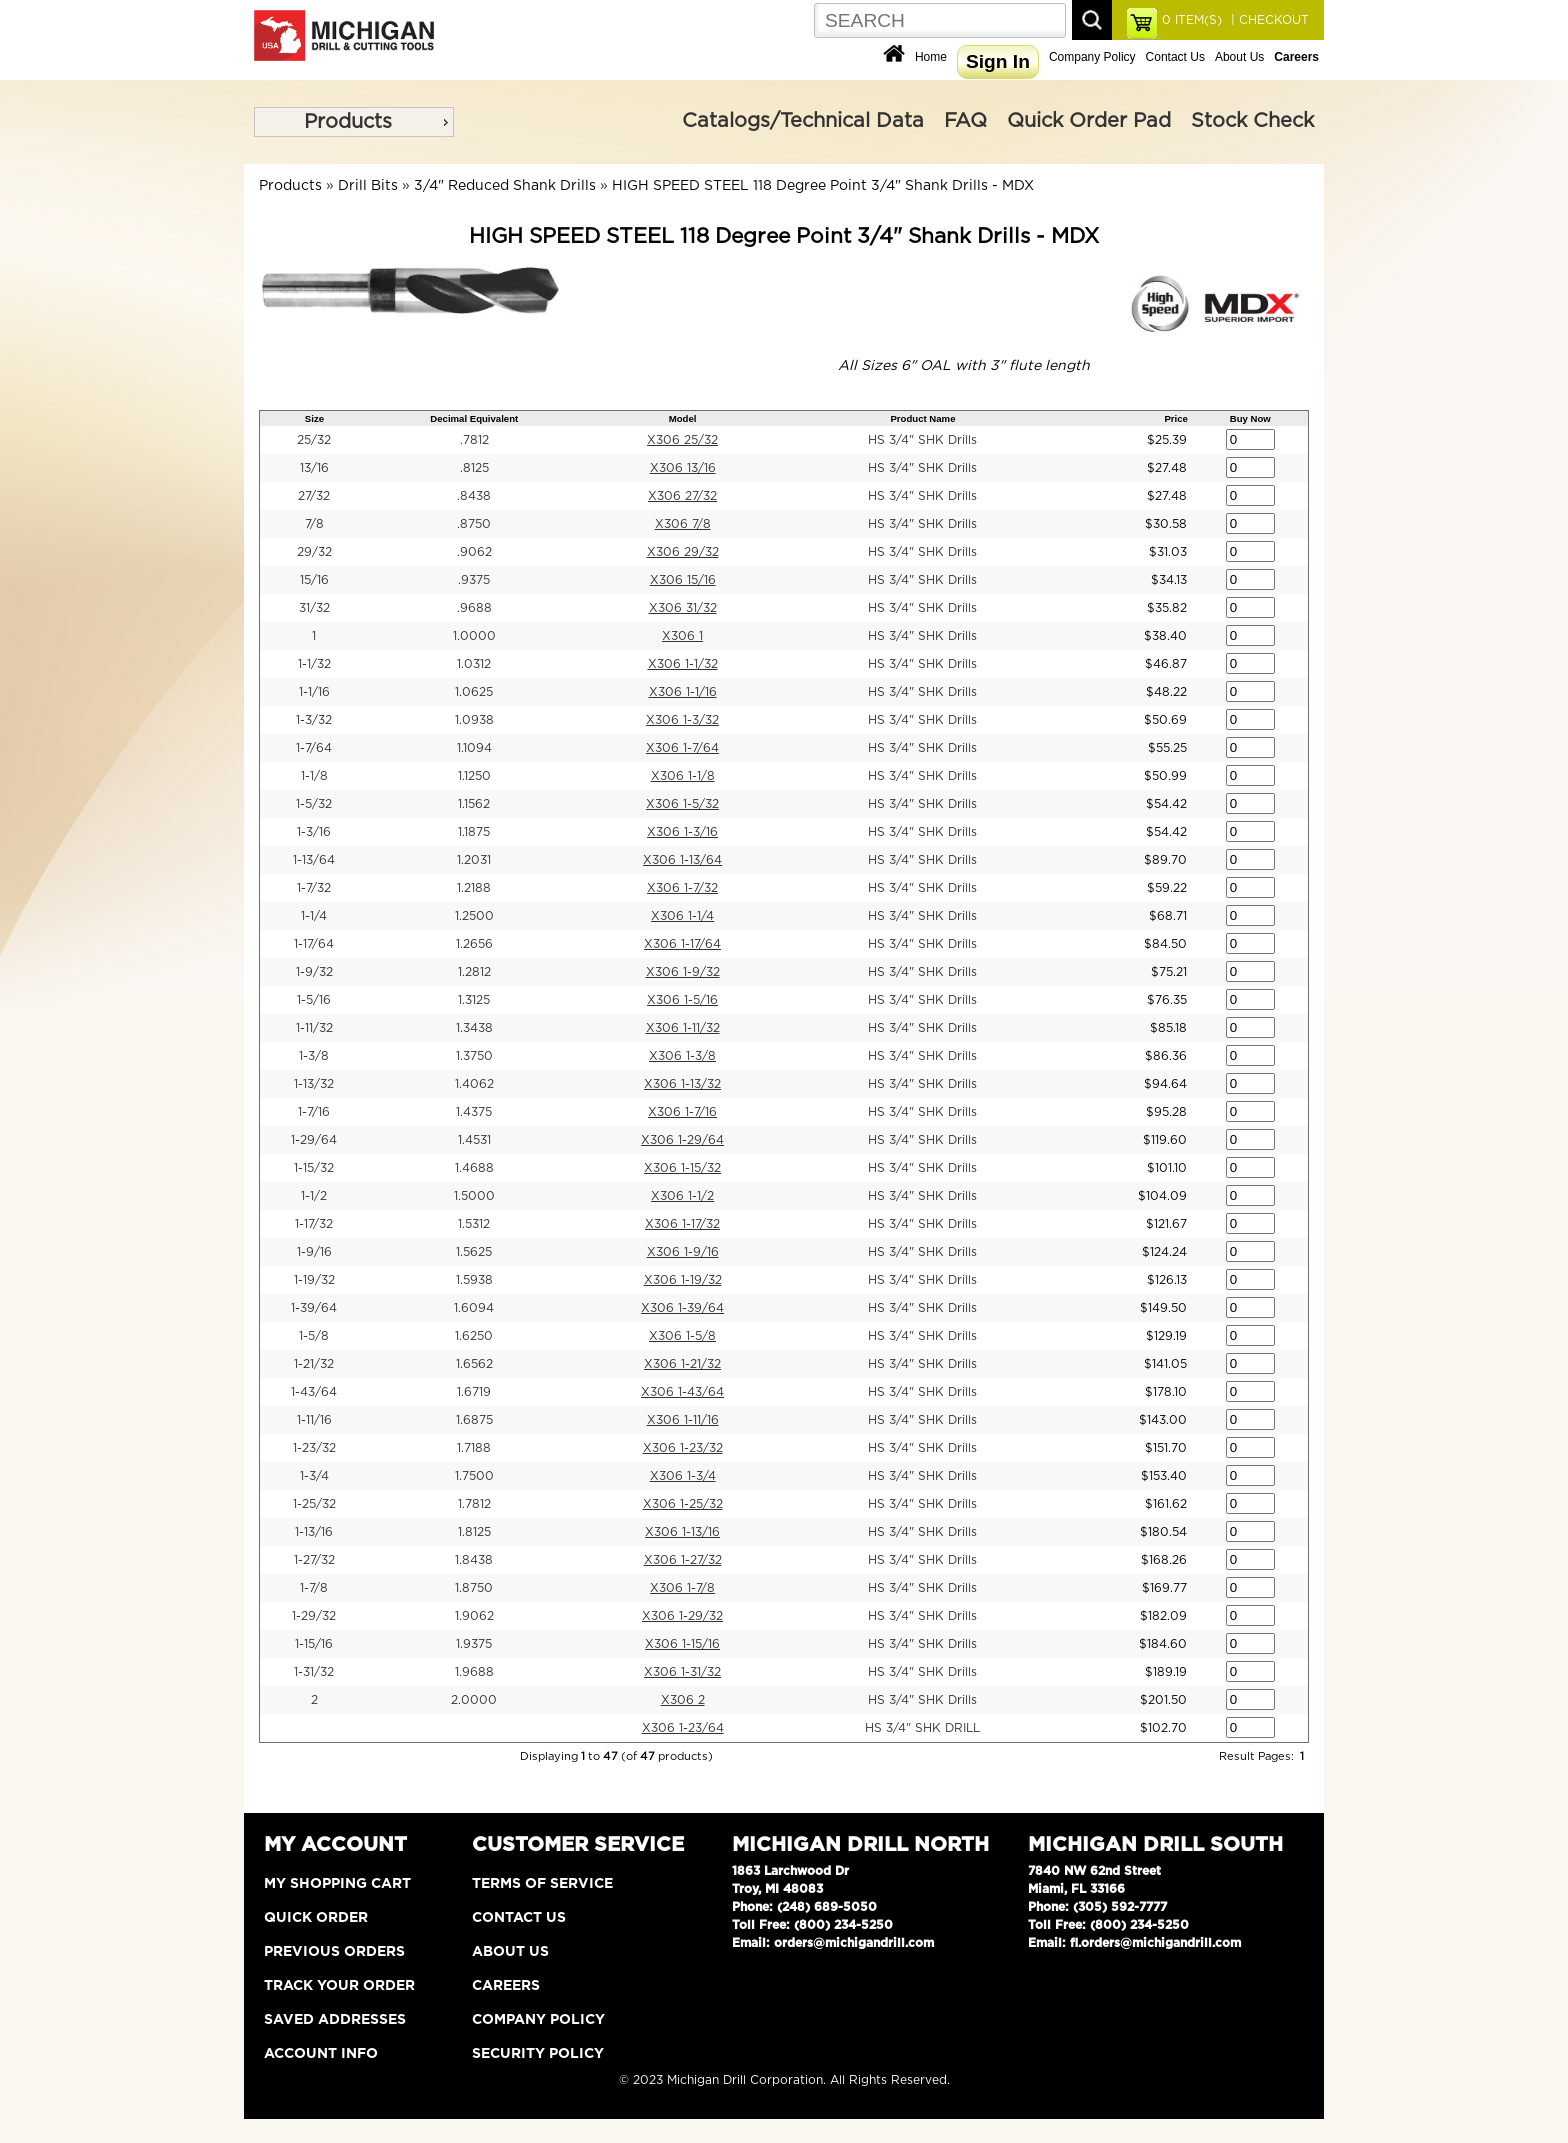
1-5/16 (314, 1000)
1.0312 (474, 664)
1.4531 (474, 1140)
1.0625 (474, 692)
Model (683, 418)
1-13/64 (314, 860)
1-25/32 (314, 1504)
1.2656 (474, 944)
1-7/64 (314, 748)
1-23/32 (314, 1448)
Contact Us (1175, 57)
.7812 (474, 440)
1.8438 (474, 1560)
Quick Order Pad (1089, 121)
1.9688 (474, 1672)
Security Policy (538, 2054)
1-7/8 (314, 1588)
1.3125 (474, 1000)
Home (931, 57)
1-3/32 (314, 720)
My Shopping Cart (337, 1884)
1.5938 (474, 1280)
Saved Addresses (335, 2020)
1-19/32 (314, 1280)
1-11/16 (314, 1420)
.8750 (474, 524)
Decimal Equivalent (474, 418)
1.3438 (474, 1028)
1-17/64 (314, 944)
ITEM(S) (1192, 20)
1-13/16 (314, 1532)
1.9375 (474, 1644)
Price (1175, 418)
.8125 (474, 468)
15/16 (314, 580)
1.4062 (474, 1084)
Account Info (321, 2054)
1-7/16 (314, 1112)
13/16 (314, 468)
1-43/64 (314, 1392)
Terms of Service (542, 1884)
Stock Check (1252, 121)
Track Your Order (339, 1986)
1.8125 (474, 1532)
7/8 (314, 524)
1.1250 (474, 776)
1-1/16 (314, 692)
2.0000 (474, 1700)
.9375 (474, 580)
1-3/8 (314, 1056)
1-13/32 (314, 1084)
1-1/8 (314, 776)
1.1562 (474, 804)
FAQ (965, 121)
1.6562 (474, 1364)
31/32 (314, 608)
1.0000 (474, 636)
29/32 (314, 552)
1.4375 (474, 1112)
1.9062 (474, 1616)
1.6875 (474, 1420)
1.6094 (474, 1308)
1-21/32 (314, 1364)
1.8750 (474, 1588)
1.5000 (474, 1196)
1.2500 (474, 916)
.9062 (474, 552)
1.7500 (474, 1476)
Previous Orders (334, 1952)
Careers (506, 1986)
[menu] (354, 122)
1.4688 (474, 1168)
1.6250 (474, 1336)
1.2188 (474, 888)
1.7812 (474, 1504)
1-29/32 (314, 1616)
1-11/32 (314, 1028)
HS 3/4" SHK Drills (922, 440)
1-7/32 (314, 888)
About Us (1239, 57)
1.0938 (474, 720)
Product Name (922, 418)
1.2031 (474, 860)
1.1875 (474, 832)
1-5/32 (314, 804)
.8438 (474, 496)
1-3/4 (314, 1476)
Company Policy (1092, 57)
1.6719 (474, 1392)
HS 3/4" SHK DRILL (922, 1728)
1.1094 (474, 748)
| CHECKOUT (1268, 20)
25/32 (314, 440)
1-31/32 (314, 1672)
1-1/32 (314, 664)
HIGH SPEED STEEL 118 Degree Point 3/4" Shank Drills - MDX (823, 186)
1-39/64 (314, 1308)
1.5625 (474, 1252)
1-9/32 (314, 972)
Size (314, 418)
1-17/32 (314, 1224)
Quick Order (316, 1918)
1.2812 (474, 972)
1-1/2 (314, 1196)
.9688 (474, 608)
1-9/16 (314, 1252)
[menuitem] (354, 122)
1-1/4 (314, 916)
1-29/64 (314, 1140)
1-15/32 (314, 1168)
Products (348, 122)
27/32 (314, 496)
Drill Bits (368, 186)
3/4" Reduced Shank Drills (505, 186)
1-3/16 (314, 832)
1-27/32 (314, 1560)
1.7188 (474, 1448)
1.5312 (474, 1224)
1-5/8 (314, 1336)
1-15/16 (314, 1644)
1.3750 (474, 1056)
